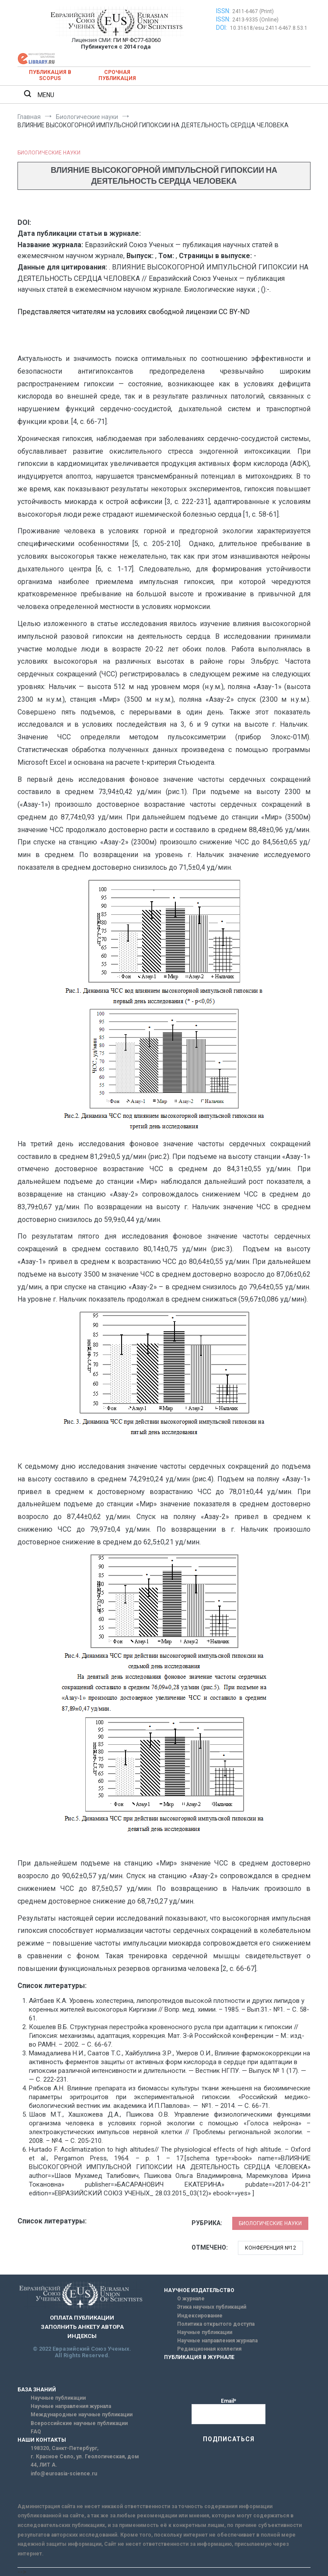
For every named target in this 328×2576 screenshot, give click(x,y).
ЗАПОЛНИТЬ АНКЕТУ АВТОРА (82, 2327)
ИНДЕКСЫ (82, 2336)
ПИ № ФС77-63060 (137, 40)
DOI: (222, 27)
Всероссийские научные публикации (79, 2423)
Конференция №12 (270, 2248)
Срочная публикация (117, 75)
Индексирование (200, 2316)
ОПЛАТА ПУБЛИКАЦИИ (82, 2317)
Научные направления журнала (217, 2341)
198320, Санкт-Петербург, (64, 2448)
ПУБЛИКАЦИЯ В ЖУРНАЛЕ (199, 2357)
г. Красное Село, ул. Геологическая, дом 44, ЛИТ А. (85, 2461)
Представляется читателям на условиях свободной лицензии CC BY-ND (133, 312)
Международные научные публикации (82, 2415)
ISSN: (223, 10)
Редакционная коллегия (209, 2349)
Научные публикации (204, 2332)
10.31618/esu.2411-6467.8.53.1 (268, 28)
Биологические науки (48, 153)
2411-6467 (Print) (253, 11)
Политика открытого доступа (216, 2324)
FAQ (36, 2432)
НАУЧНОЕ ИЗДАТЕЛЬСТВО (199, 2290)
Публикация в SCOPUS (50, 75)
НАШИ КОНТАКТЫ (41, 2440)
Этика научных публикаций (211, 2307)
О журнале (191, 2299)
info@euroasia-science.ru (64, 2474)
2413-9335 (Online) (255, 20)
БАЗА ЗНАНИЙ (36, 2390)
